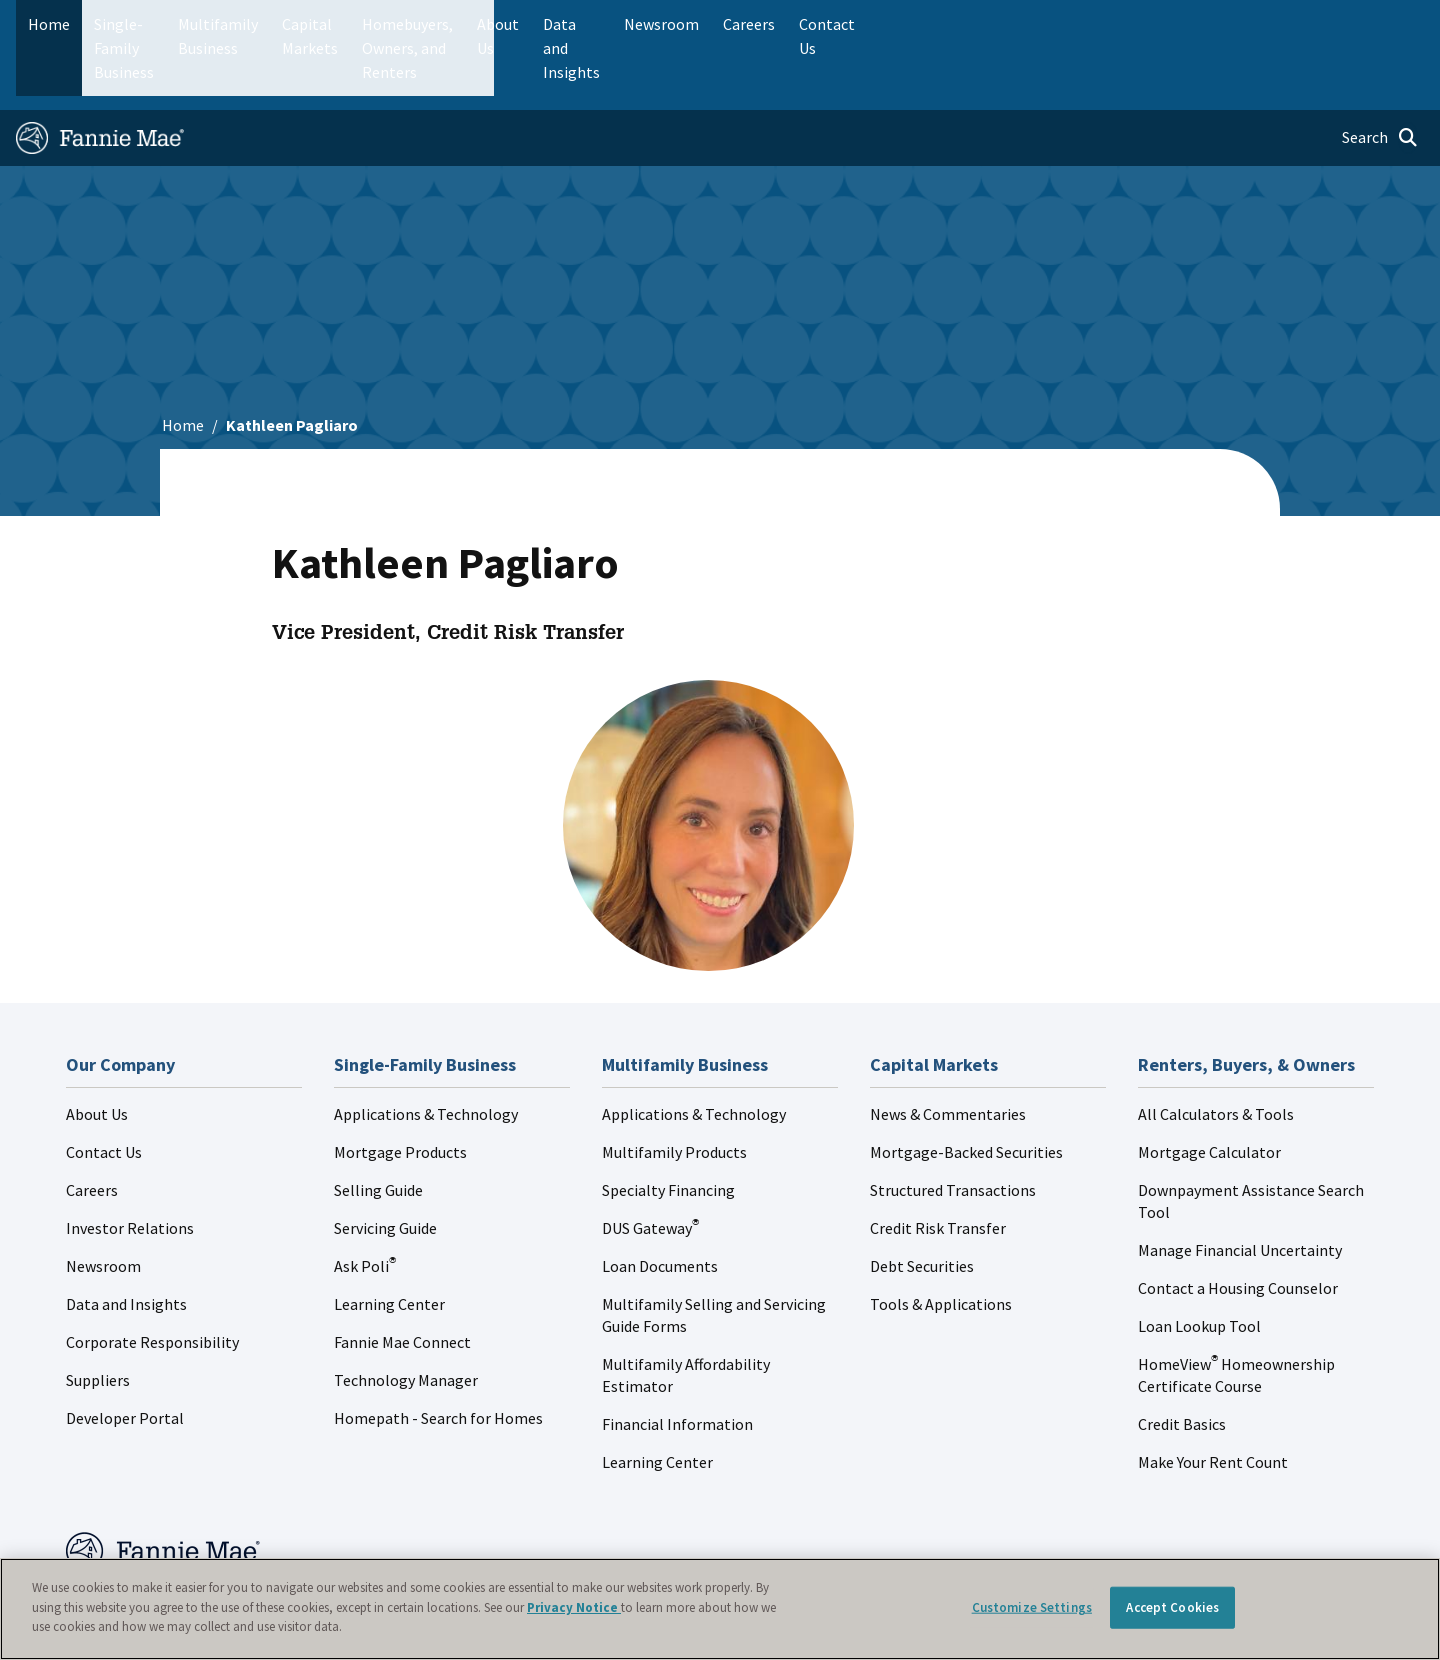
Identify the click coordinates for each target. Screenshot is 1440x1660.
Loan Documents (660, 1203)
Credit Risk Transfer (938, 1165)
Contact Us (104, 1089)
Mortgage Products (400, 1089)
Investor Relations (130, 1165)
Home (49, 24)
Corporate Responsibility (152, 1279)
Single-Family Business (172, 24)
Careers (92, 1127)
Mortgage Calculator (1209, 1089)
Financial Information (677, 1361)
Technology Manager (406, 1317)
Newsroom (103, 1203)
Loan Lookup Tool (1199, 1263)
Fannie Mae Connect (402, 1279)
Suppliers (98, 1317)
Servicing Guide (385, 1165)
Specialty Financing (668, 1127)
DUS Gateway (650, 1165)
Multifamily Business (346, 24)
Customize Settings (1032, 1607)
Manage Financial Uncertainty (1240, 1187)
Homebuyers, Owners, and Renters (693, 24)
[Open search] (1380, 76)
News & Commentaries (948, 1051)
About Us (97, 1051)
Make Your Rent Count (1213, 1399)
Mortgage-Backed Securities (966, 1089)
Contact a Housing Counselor (1238, 1225)
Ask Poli (365, 1203)
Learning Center (389, 1241)
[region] (720, 1609)
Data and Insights (126, 1241)
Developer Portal (125, 1355)
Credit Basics (1182, 1361)
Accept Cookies (1172, 1607)
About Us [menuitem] (961, 24)
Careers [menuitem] (1286, 24)
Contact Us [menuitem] (1374, 24)
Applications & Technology (426, 1051)
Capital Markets (496, 24)
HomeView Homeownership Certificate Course (1236, 1312)
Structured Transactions (953, 1127)
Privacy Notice (574, 1607)
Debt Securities (922, 1203)
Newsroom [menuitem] (1198, 24)
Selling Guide (378, 1127)
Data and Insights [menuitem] (1076, 24)
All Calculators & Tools (1216, 1051)
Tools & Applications (941, 1241)
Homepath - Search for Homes (438, 1355)
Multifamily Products (674, 1089)
